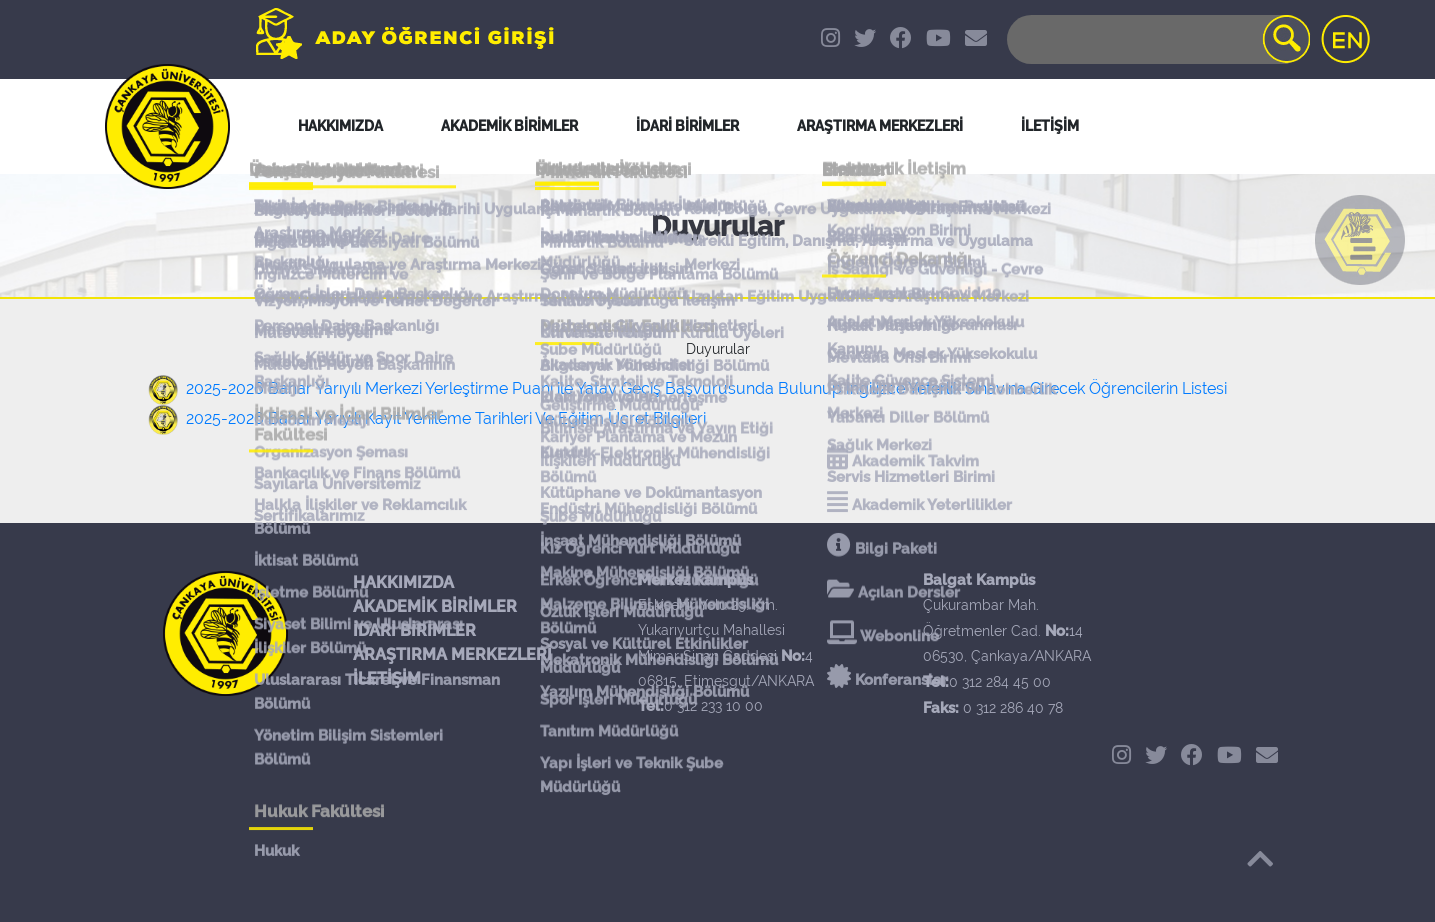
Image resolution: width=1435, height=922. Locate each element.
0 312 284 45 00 (1000, 682)
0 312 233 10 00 (713, 706)
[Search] (1157, 39)
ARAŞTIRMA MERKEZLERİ (452, 654)
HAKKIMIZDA (403, 582)
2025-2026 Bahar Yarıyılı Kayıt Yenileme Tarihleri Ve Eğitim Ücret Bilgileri (446, 418)
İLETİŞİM (387, 678)
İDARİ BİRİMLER (687, 126)
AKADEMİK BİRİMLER (435, 606)
